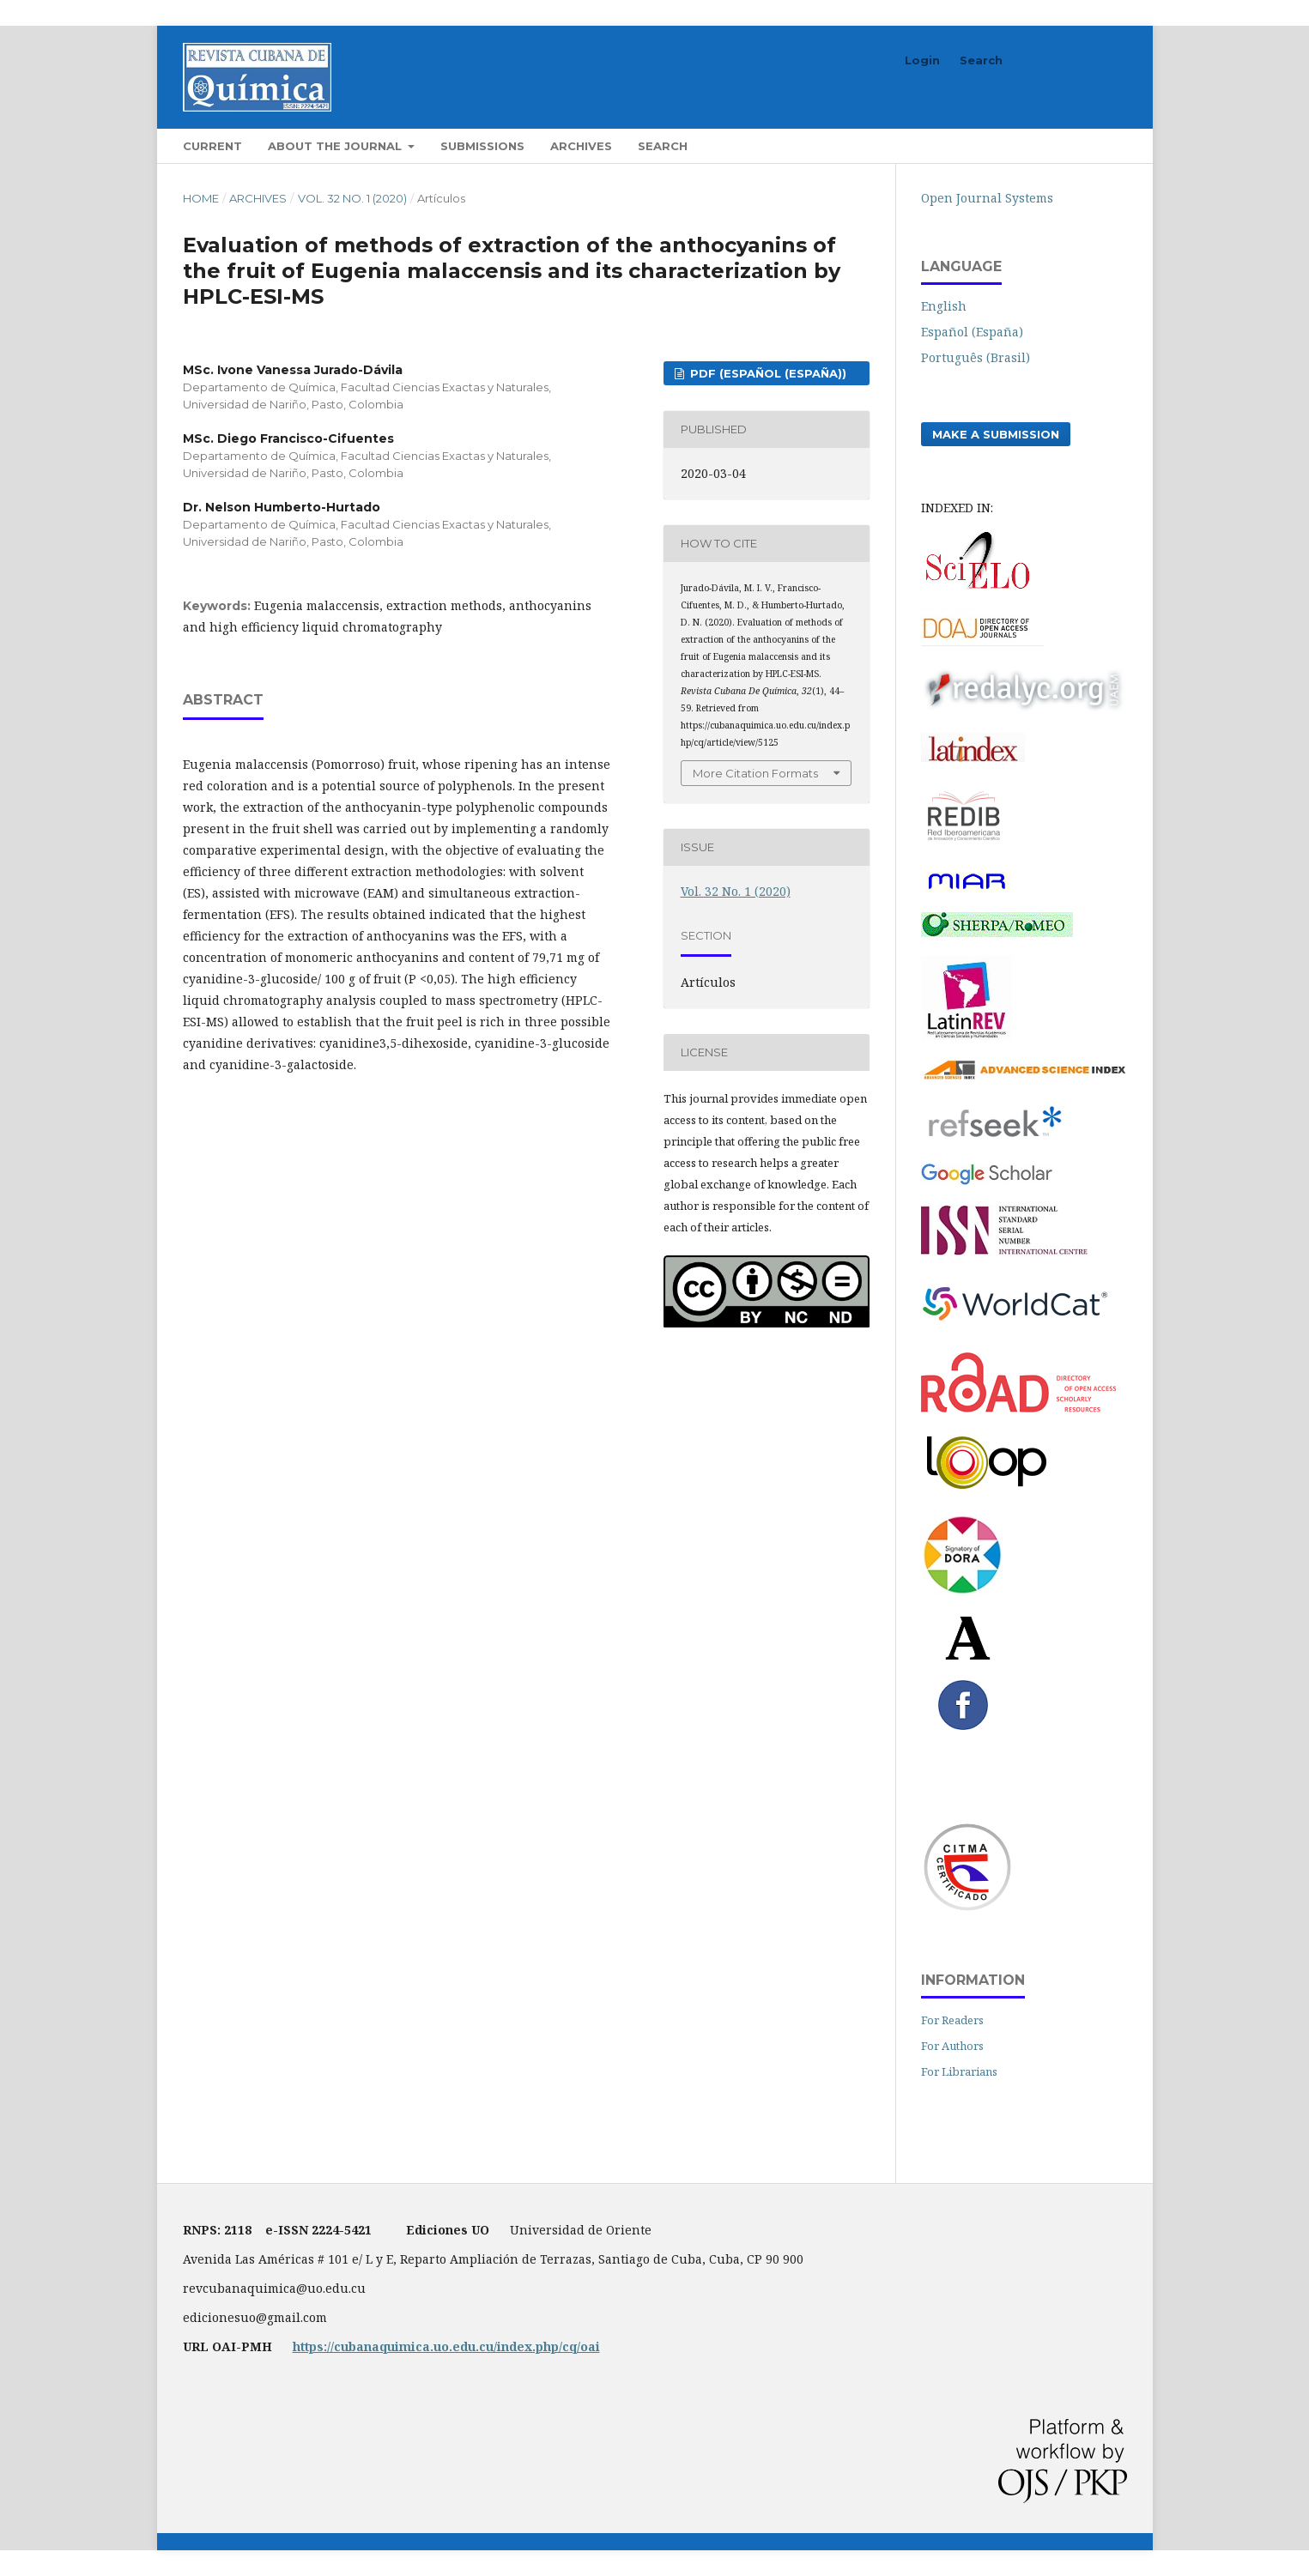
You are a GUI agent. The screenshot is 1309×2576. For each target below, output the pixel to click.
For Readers (952, 2020)
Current (212, 146)
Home (201, 198)
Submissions (482, 146)
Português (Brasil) (975, 357)
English (944, 306)
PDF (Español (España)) (766, 373)
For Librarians (959, 2071)
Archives (581, 146)
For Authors (952, 2045)
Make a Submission (995, 434)
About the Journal (336, 146)
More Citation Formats (755, 773)
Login (922, 60)
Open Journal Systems (987, 198)
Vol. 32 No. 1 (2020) (352, 198)
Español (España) (972, 332)
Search (663, 146)
